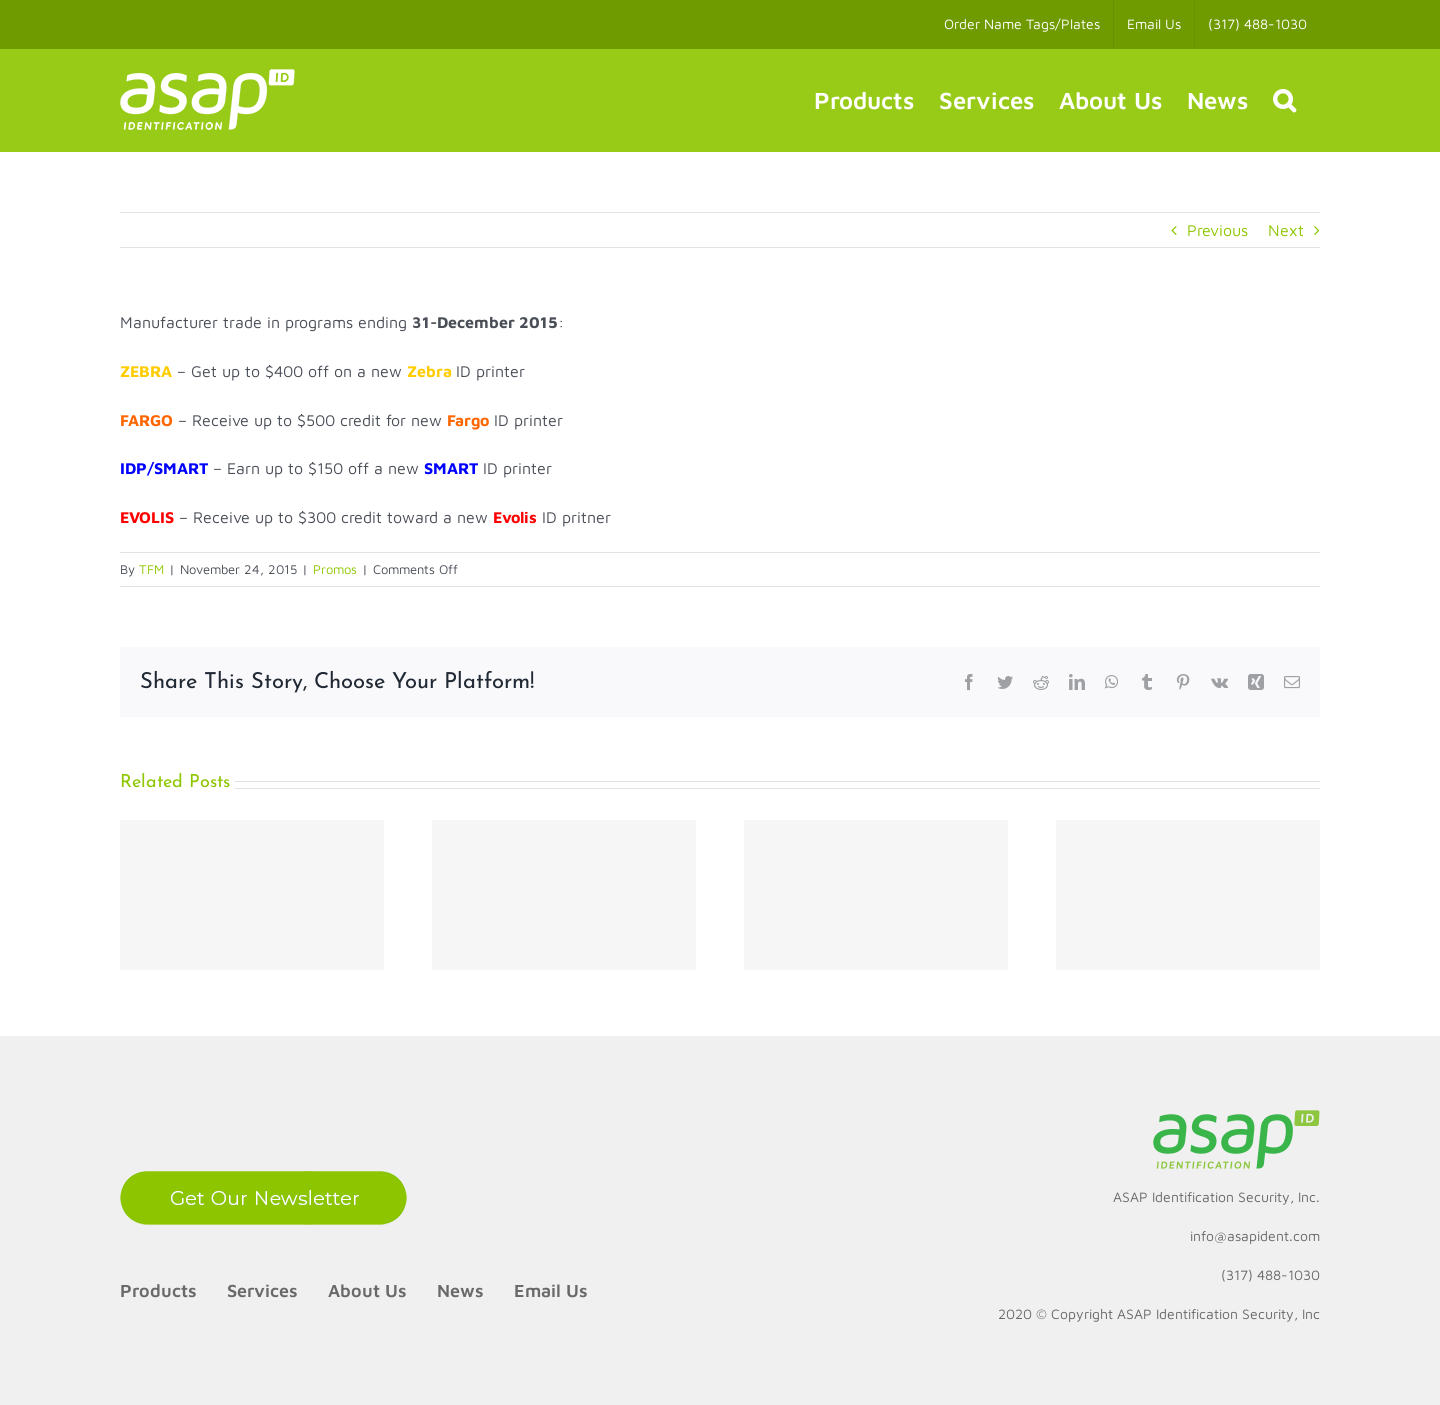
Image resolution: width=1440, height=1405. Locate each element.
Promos (335, 569)
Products (158, 1290)
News (460, 1290)
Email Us (551, 1290)
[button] (1284, 100)
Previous (1217, 230)
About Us (367, 1290)
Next (1286, 230)
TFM (151, 569)
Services (262, 1290)
